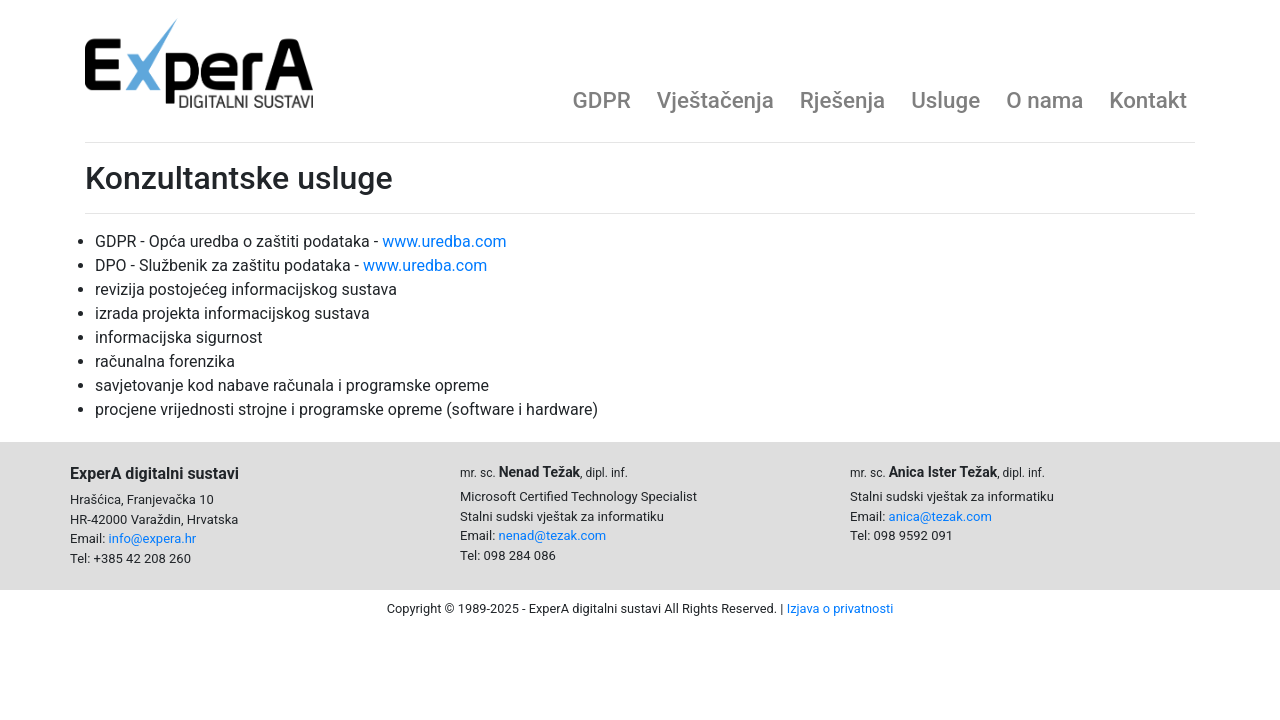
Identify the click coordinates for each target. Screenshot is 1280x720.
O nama (1044, 100)
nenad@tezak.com (553, 535)
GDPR (602, 100)
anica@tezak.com (940, 516)
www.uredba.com (444, 241)
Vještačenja (715, 100)
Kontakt (1148, 100)
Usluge (945, 100)
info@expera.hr (153, 538)
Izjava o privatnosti (840, 608)
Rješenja (842, 100)
